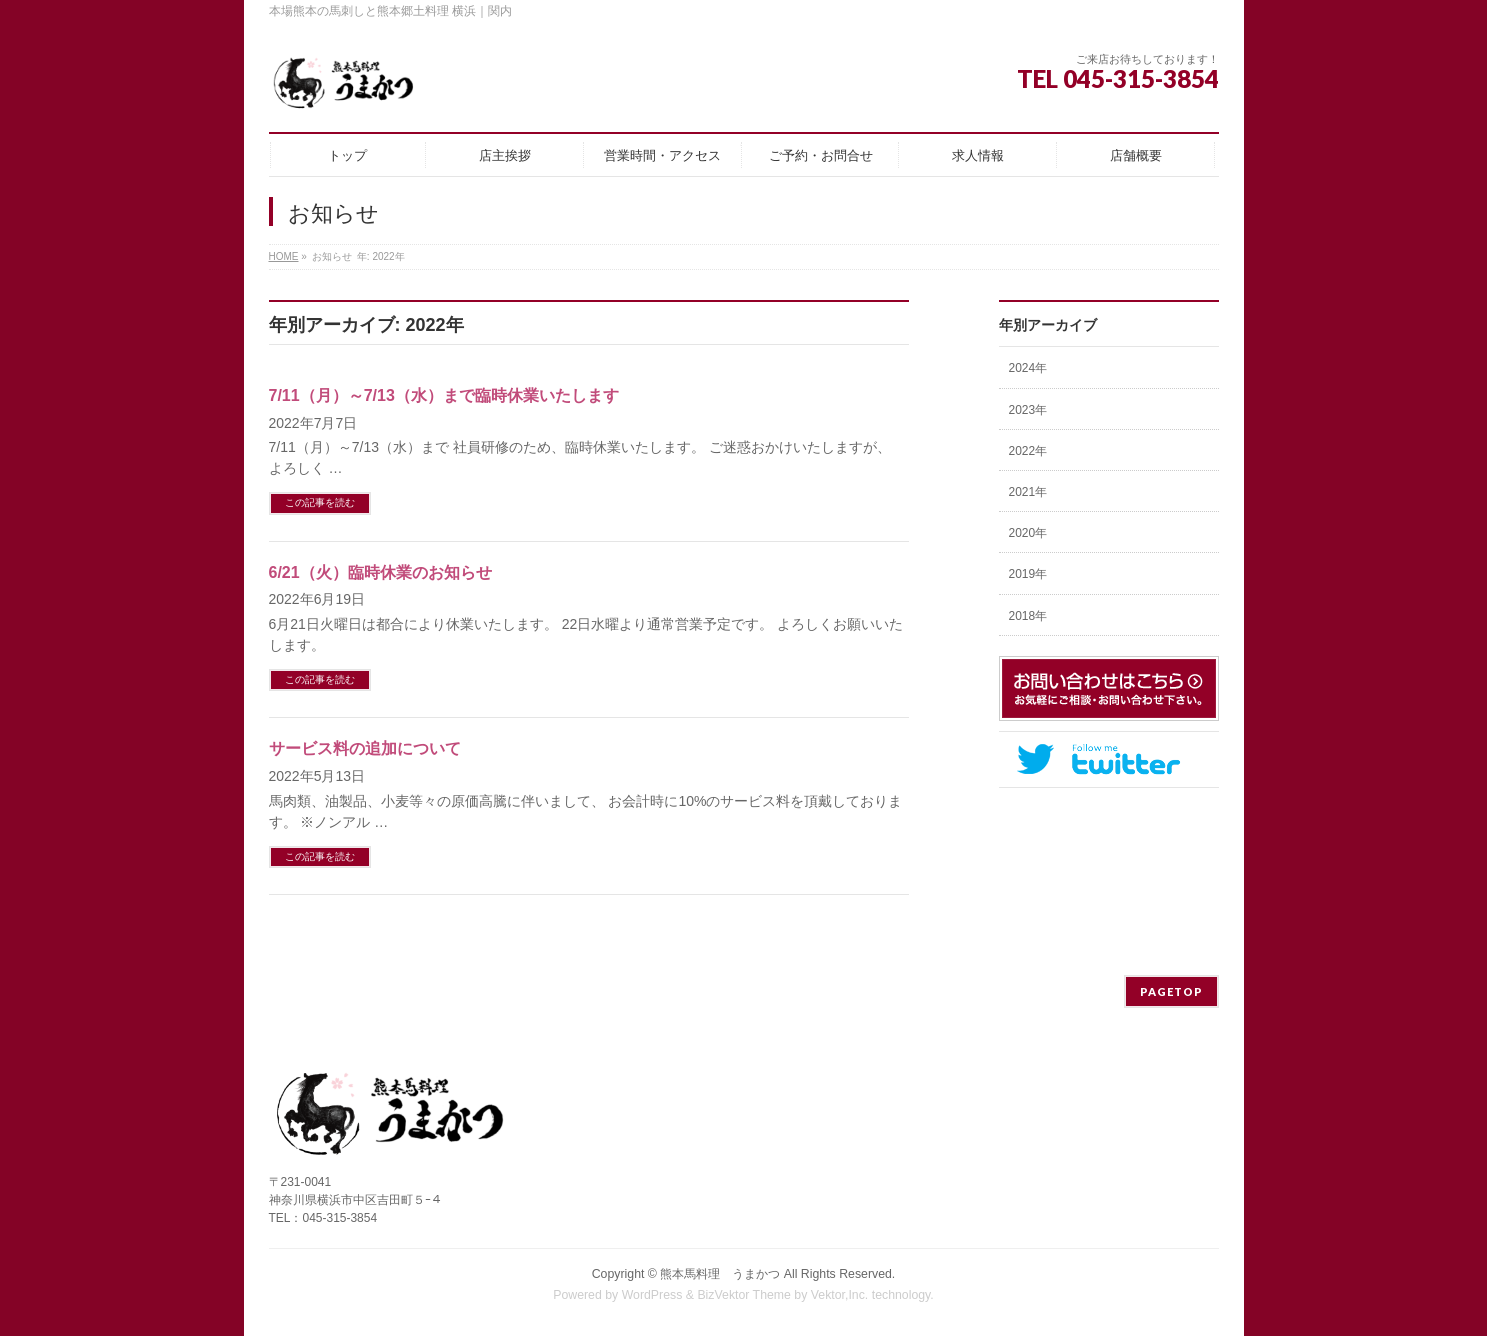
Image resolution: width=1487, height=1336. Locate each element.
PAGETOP (1171, 991)
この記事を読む (320, 502)
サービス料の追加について (365, 748)
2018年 (1028, 616)
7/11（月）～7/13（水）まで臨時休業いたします (444, 395)
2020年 (1028, 533)
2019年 (1028, 574)
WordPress (652, 1295)
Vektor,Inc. (840, 1295)
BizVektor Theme (744, 1295)
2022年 (1028, 451)
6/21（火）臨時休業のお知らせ (380, 572)
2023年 (1028, 410)
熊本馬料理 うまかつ (720, 1274)
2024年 (1028, 368)
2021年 (1028, 492)
